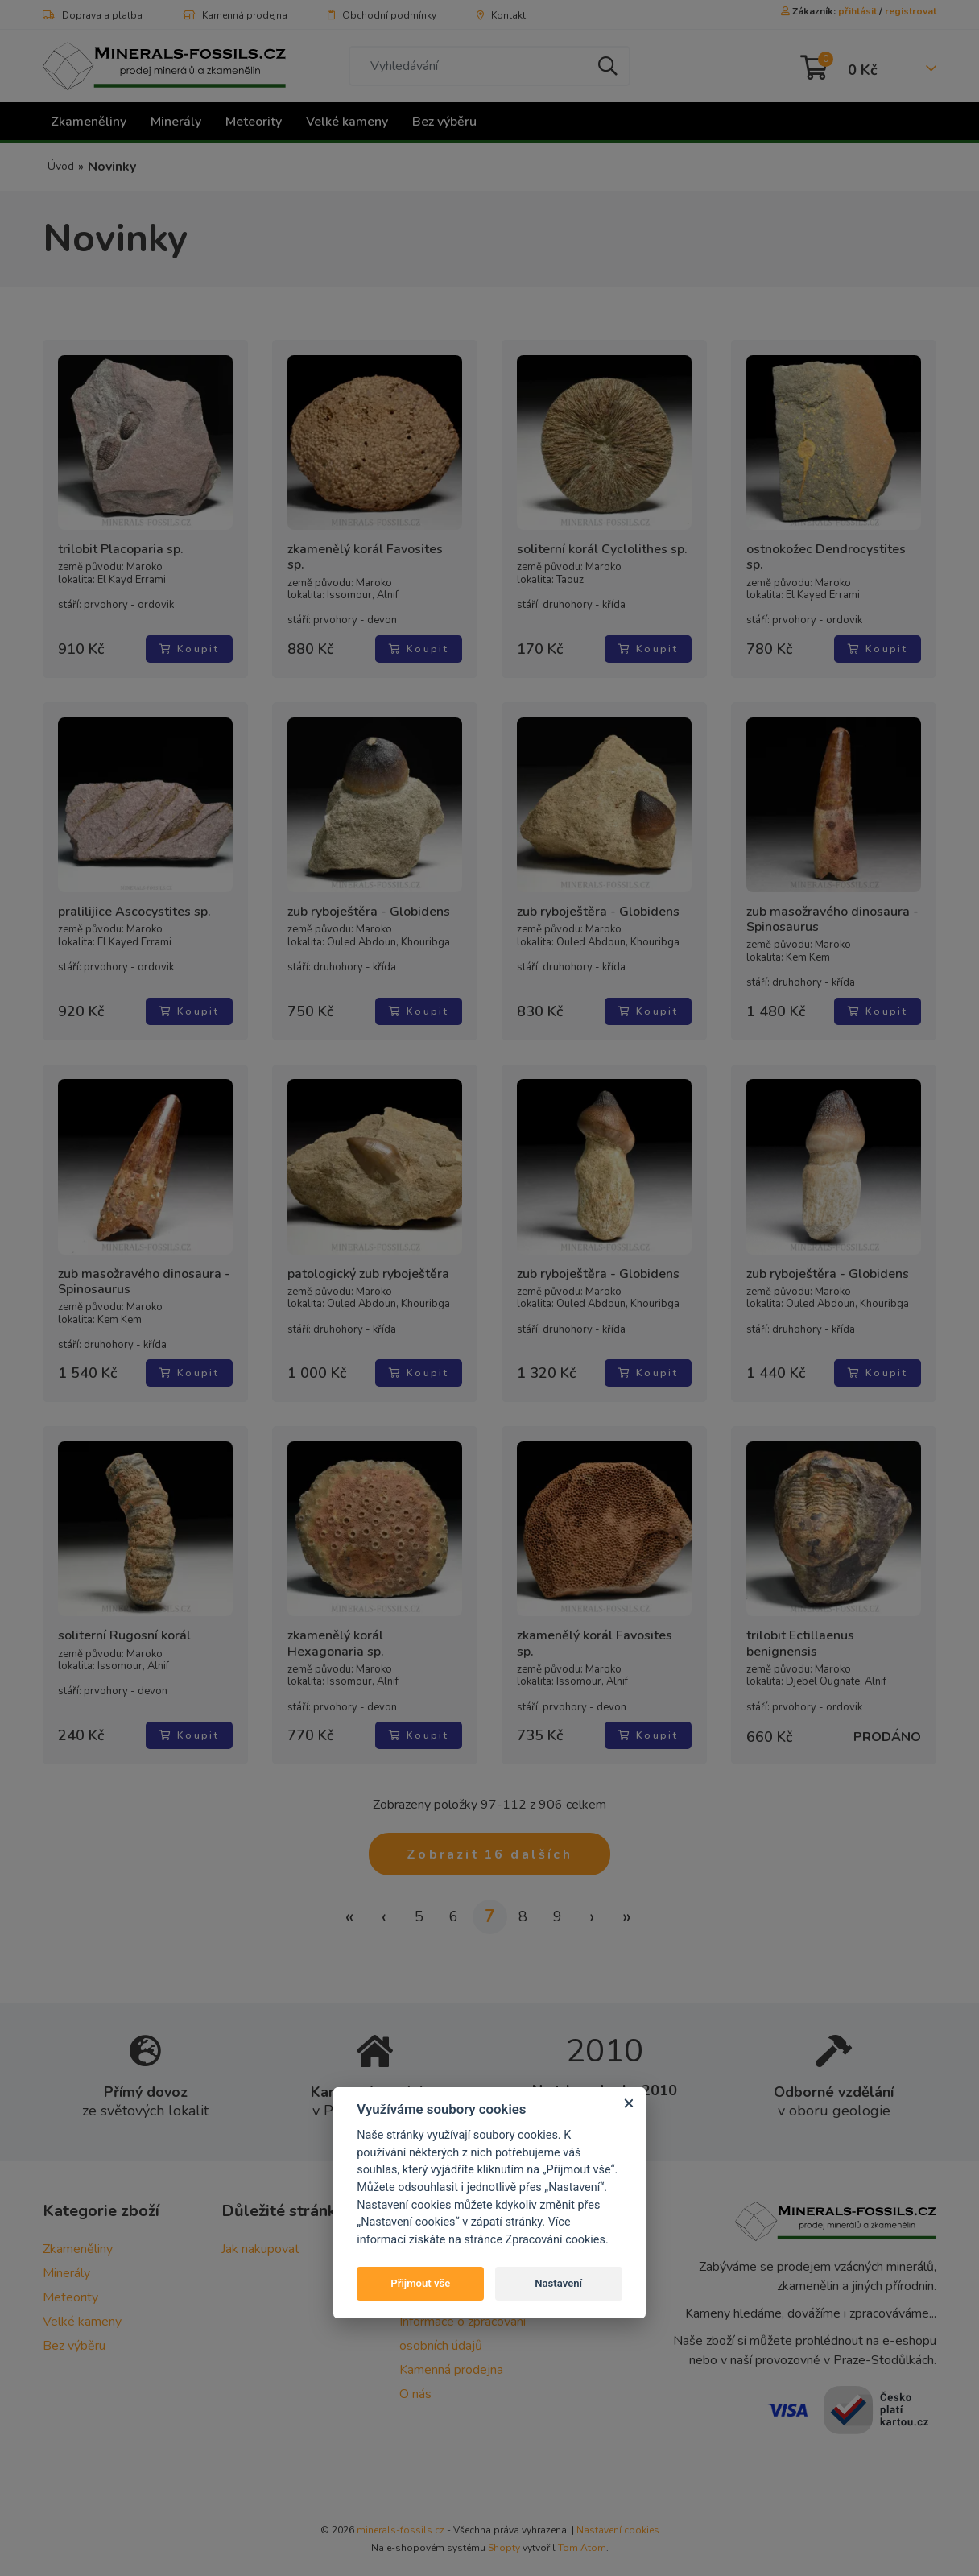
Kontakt (501, 15)
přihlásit (857, 11)
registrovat (910, 11)
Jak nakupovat (260, 2234)
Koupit (191, 636)
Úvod (61, 166)
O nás (415, 2379)
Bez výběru (444, 121)
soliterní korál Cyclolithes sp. (599, 552)
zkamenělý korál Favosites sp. (373, 552)
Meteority (253, 121)
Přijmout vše (420, 2283)
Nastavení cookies (617, 2514)
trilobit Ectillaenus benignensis (798, 1630)
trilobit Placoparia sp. (118, 552)
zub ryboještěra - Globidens (366, 899)
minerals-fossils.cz (400, 2514)
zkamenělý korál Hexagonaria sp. (373, 1630)
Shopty (504, 2532)
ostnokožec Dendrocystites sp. (833, 552)
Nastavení (558, 2283)
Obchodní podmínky (382, 15)
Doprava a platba (93, 15)
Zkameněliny (88, 121)
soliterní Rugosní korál (122, 1623)
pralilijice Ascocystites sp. (132, 899)
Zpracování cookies (555, 2240)
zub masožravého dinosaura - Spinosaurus (830, 906)
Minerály (176, 121)
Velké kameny (347, 121)
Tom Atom (582, 2532)
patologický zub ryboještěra (366, 1260)
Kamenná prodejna (235, 15)
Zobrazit (489, 1838)
